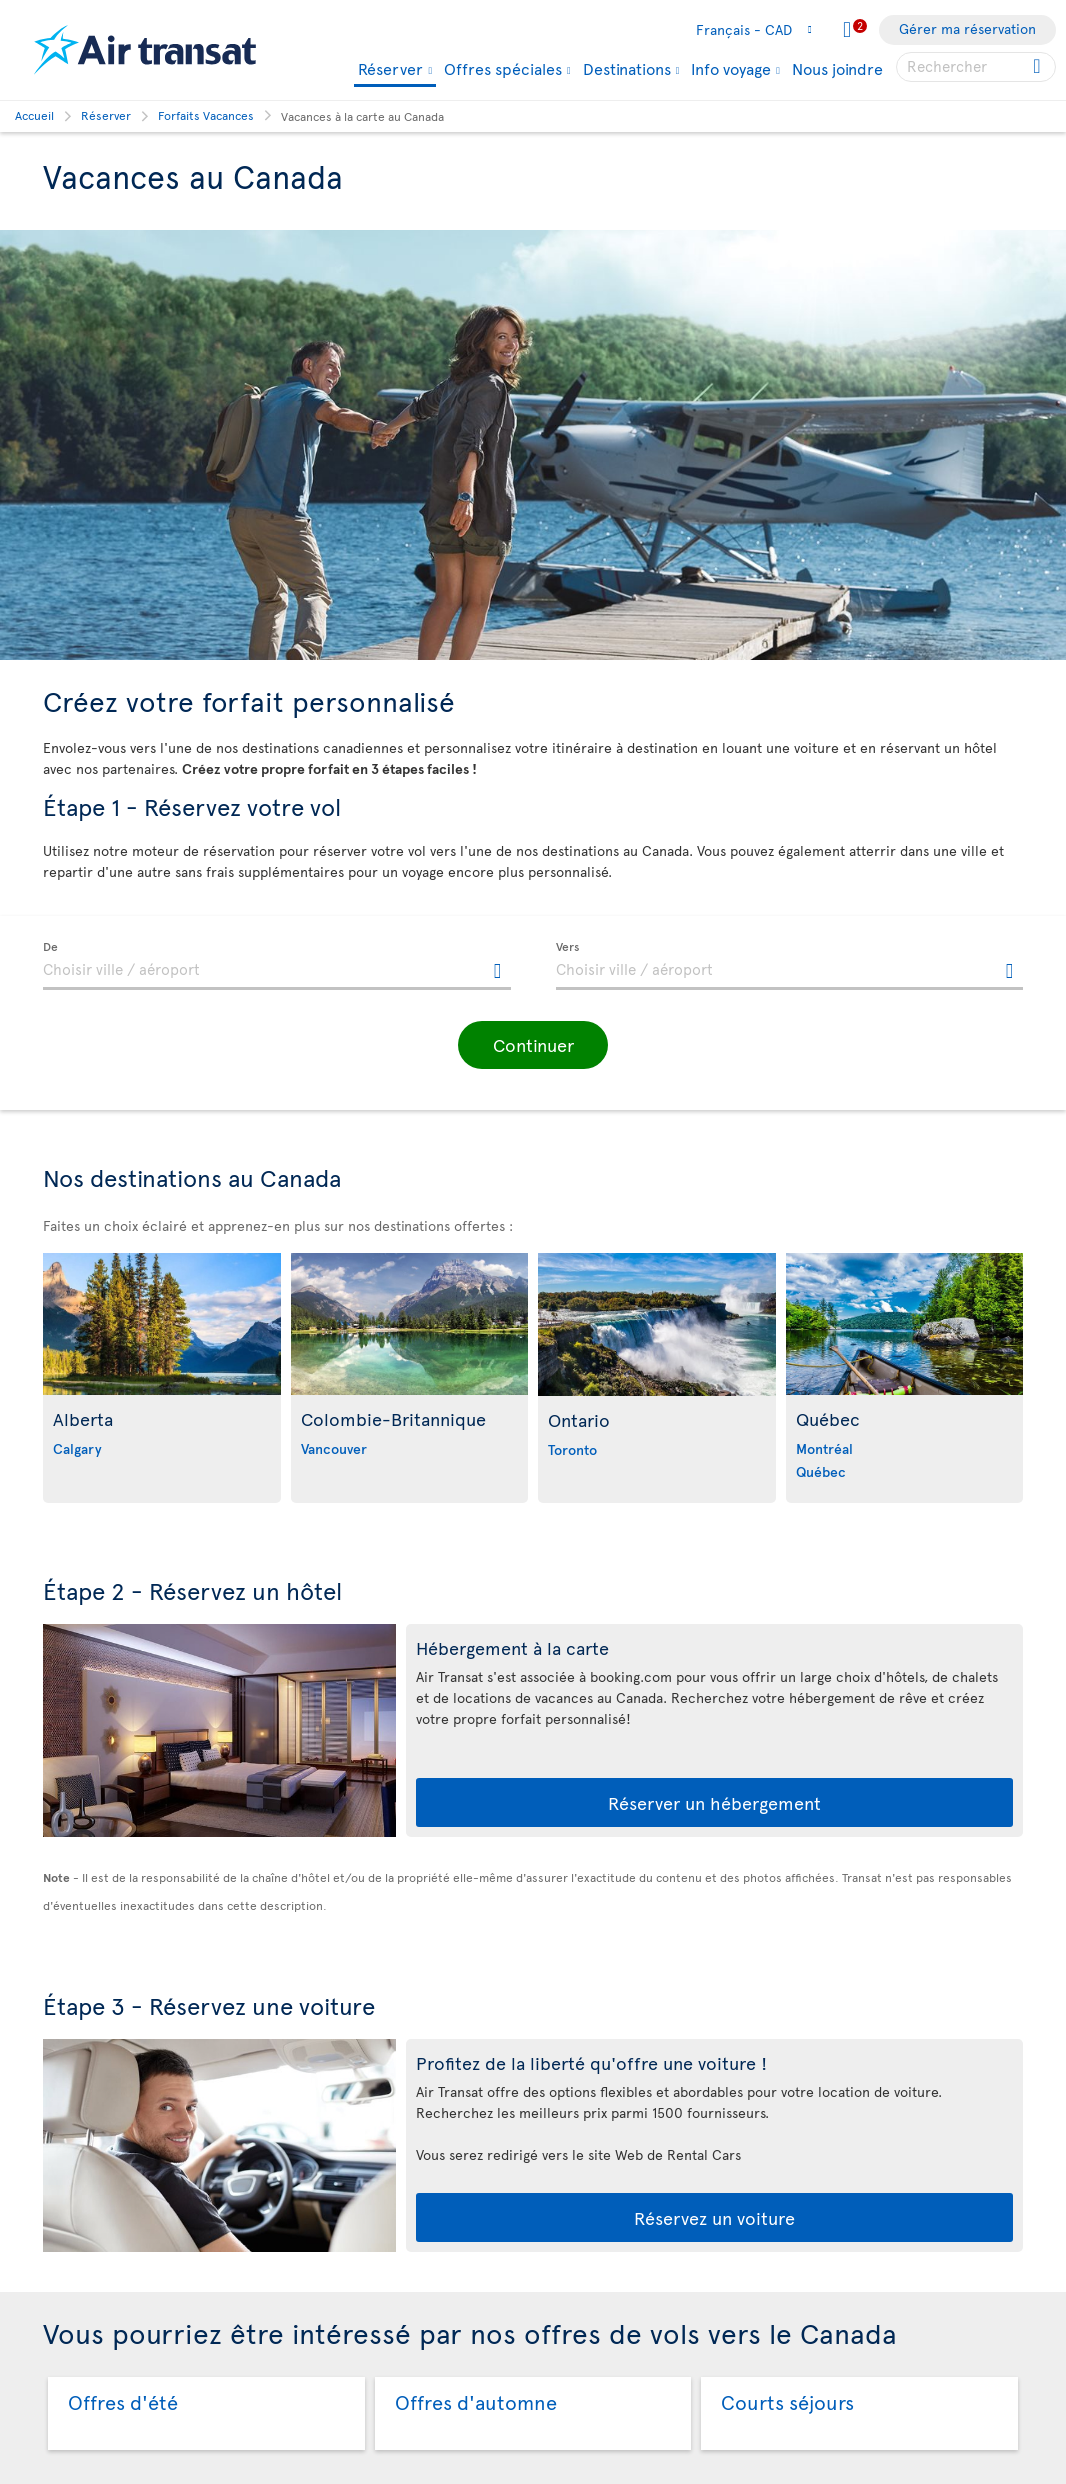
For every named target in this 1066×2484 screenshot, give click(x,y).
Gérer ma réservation (967, 28)
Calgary (77, 1448)
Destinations (627, 68)
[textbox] (277, 966)
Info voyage (731, 68)
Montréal (824, 1448)
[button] (533, 1045)
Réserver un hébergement (714, 1802)
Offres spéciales (503, 68)
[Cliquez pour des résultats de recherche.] (1038, 67)
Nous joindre (837, 68)
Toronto (572, 1449)
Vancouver (334, 1448)
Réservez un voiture (714, 2217)
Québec (821, 1471)
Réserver (390, 69)
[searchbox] (976, 67)
